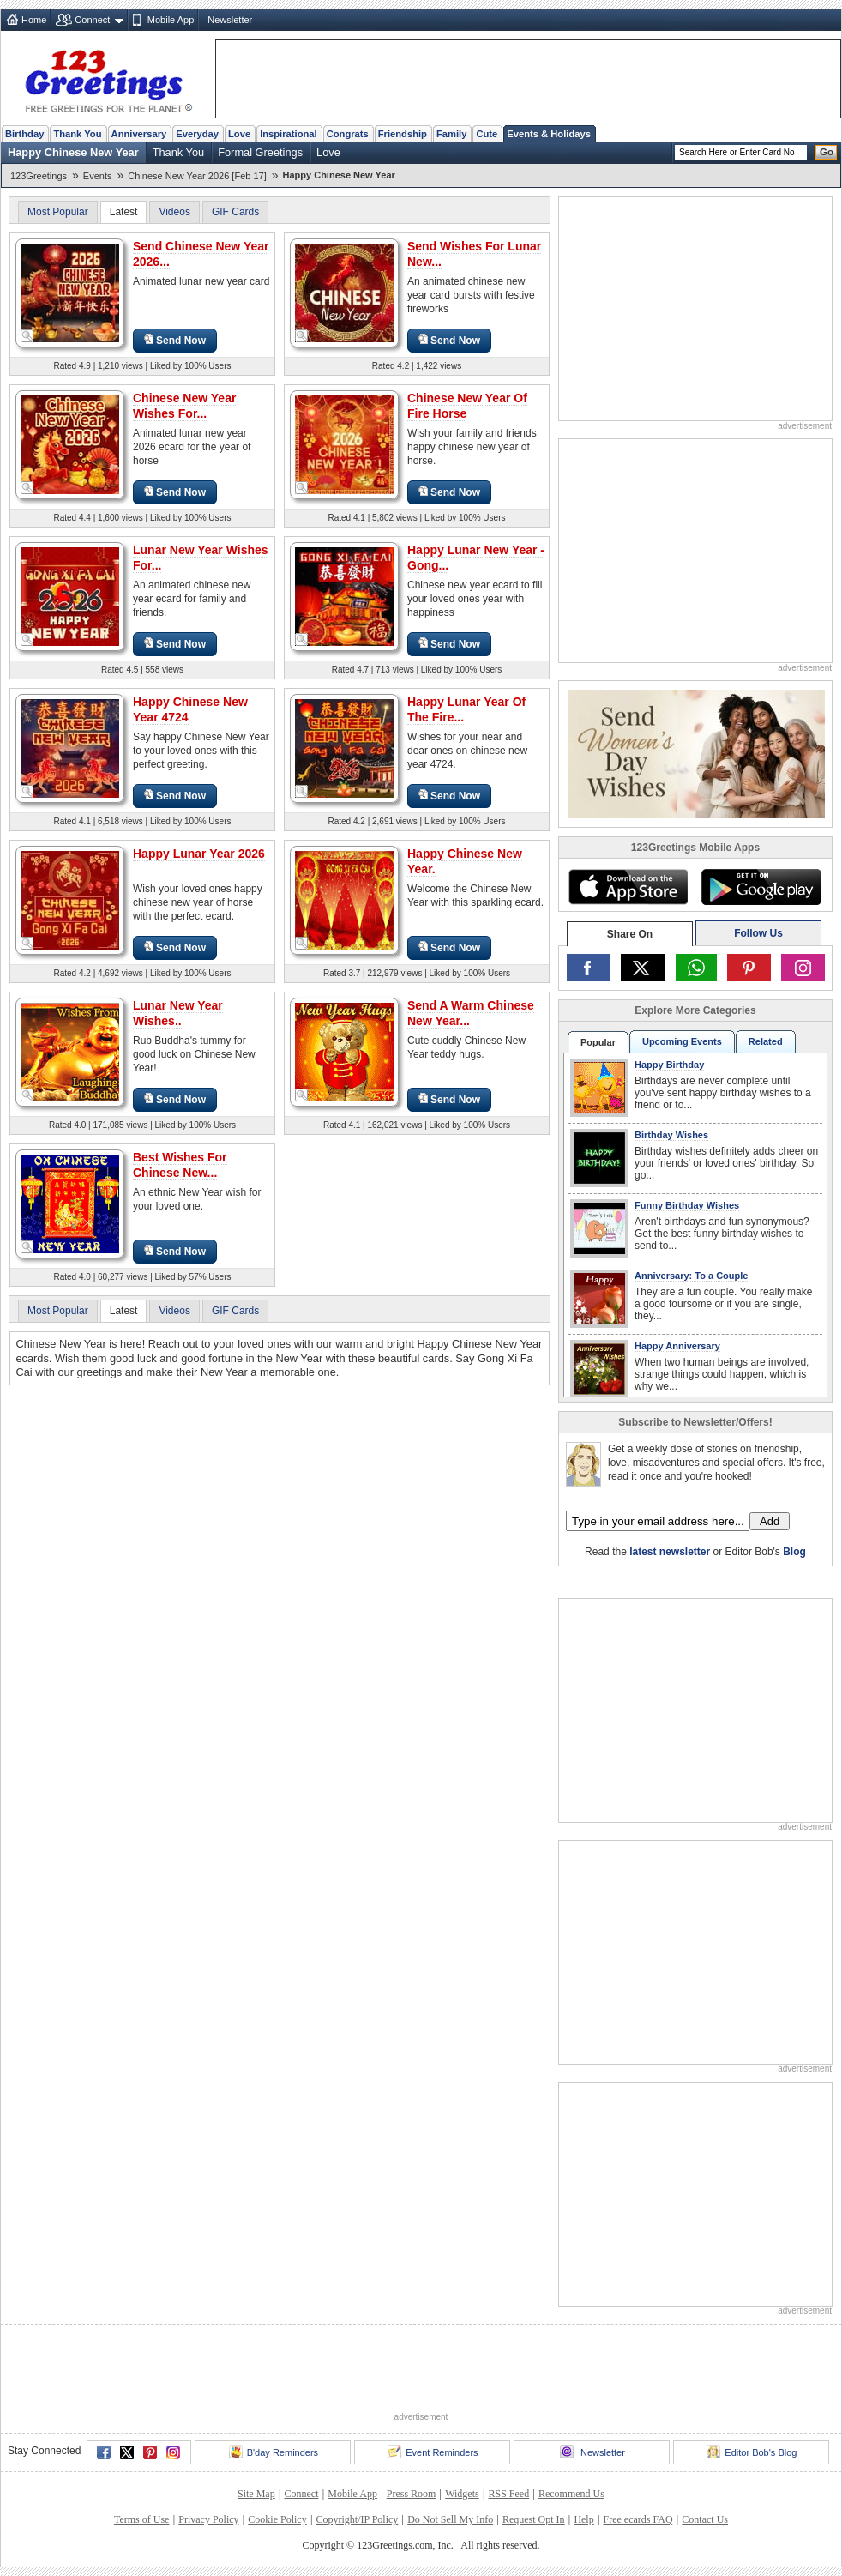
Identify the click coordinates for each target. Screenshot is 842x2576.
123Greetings (38, 176)
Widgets (462, 2494)
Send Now (175, 340)
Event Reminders (433, 2451)
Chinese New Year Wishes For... (184, 405)
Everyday (197, 134)
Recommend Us (571, 2494)
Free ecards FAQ (637, 2519)
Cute (486, 134)
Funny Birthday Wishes (687, 1205)
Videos (174, 212)
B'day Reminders (273, 2451)
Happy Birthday (669, 1064)
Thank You (77, 134)
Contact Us (705, 2519)
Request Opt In (533, 2519)
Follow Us (758, 933)
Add (769, 1521)
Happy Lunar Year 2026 (199, 853)
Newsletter (229, 20)
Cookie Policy (277, 2519)
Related (766, 1041)
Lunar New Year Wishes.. (178, 1013)
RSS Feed (508, 2494)
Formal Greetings (260, 152)
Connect (92, 20)
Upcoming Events (682, 1041)
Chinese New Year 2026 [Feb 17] (197, 176)
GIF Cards (235, 212)
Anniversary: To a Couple (691, 1275)
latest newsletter (669, 1552)
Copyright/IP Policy (357, 2519)
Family (451, 134)
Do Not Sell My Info (450, 2519)
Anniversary (139, 134)
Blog (794, 1552)
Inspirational (288, 134)
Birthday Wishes (671, 1135)
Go (826, 152)
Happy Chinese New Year (73, 152)
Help (583, 2519)
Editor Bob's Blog (752, 2451)
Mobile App (170, 20)
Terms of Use (141, 2519)
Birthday (24, 134)
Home (33, 20)
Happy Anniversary (677, 1346)
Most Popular (57, 212)
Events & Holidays (549, 134)
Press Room (411, 2494)
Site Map (256, 2494)
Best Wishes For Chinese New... (180, 1164)
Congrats (348, 134)
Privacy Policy (208, 2519)
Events (97, 176)
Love (239, 134)
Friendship (402, 134)
